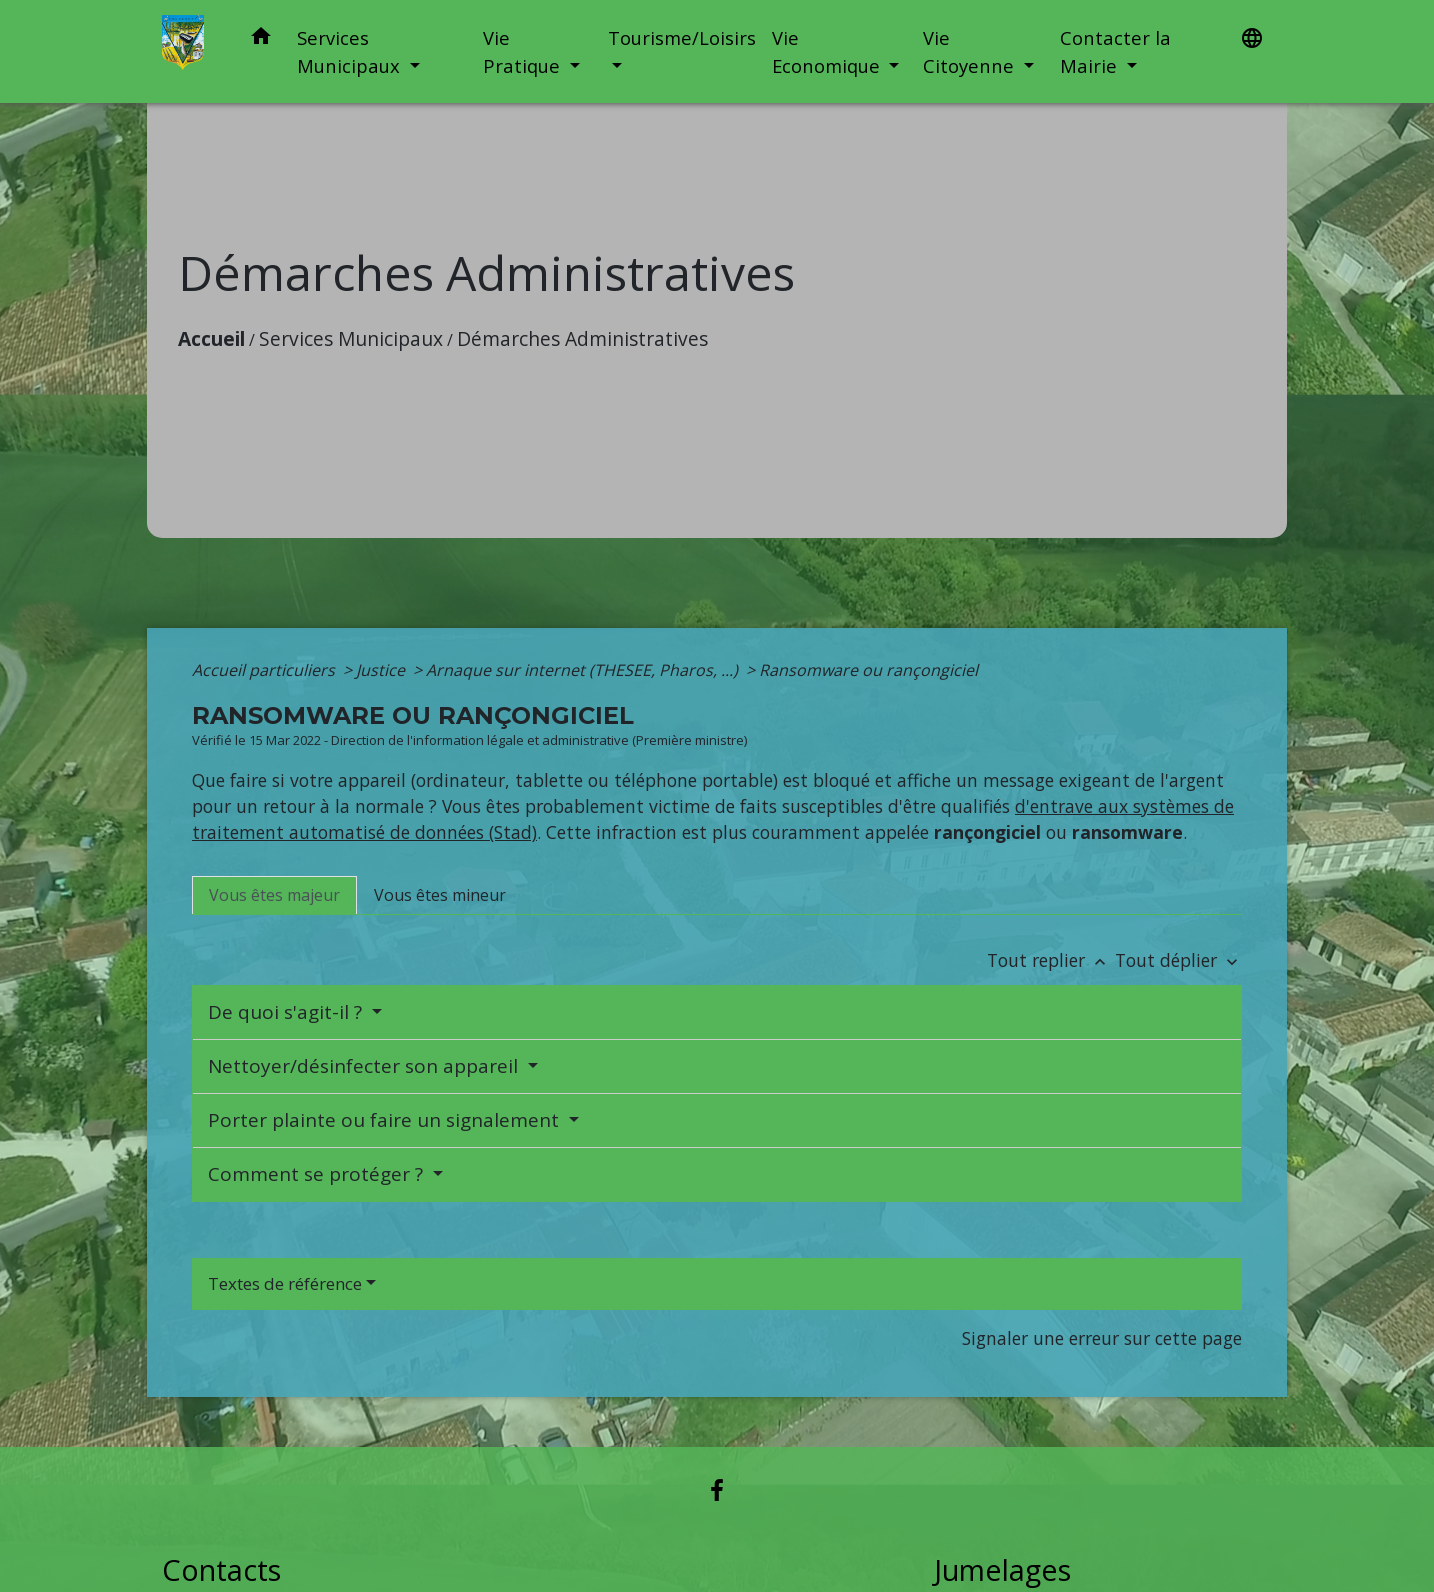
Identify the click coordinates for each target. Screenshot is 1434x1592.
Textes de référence (285, 1283)
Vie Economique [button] (828, 51)
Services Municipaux (351, 338)
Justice (382, 670)
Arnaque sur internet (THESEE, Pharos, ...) (584, 670)
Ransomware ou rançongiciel (868, 670)
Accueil (211, 338)
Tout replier (1051, 960)
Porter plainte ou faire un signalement (386, 1120)
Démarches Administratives (582, 338)
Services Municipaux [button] (351, 51)
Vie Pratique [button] (524, 51)
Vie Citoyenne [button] (971, 51)
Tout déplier (1178, 960)
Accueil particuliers (265, 670)
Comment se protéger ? (318, 1174)
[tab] (274, 895)
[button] (261, 39)
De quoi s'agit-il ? (287, 1012)
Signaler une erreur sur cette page (1102, 1338)
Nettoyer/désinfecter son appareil (365, 1066)
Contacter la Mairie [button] (1115, 51)
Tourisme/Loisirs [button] (682, 37)
